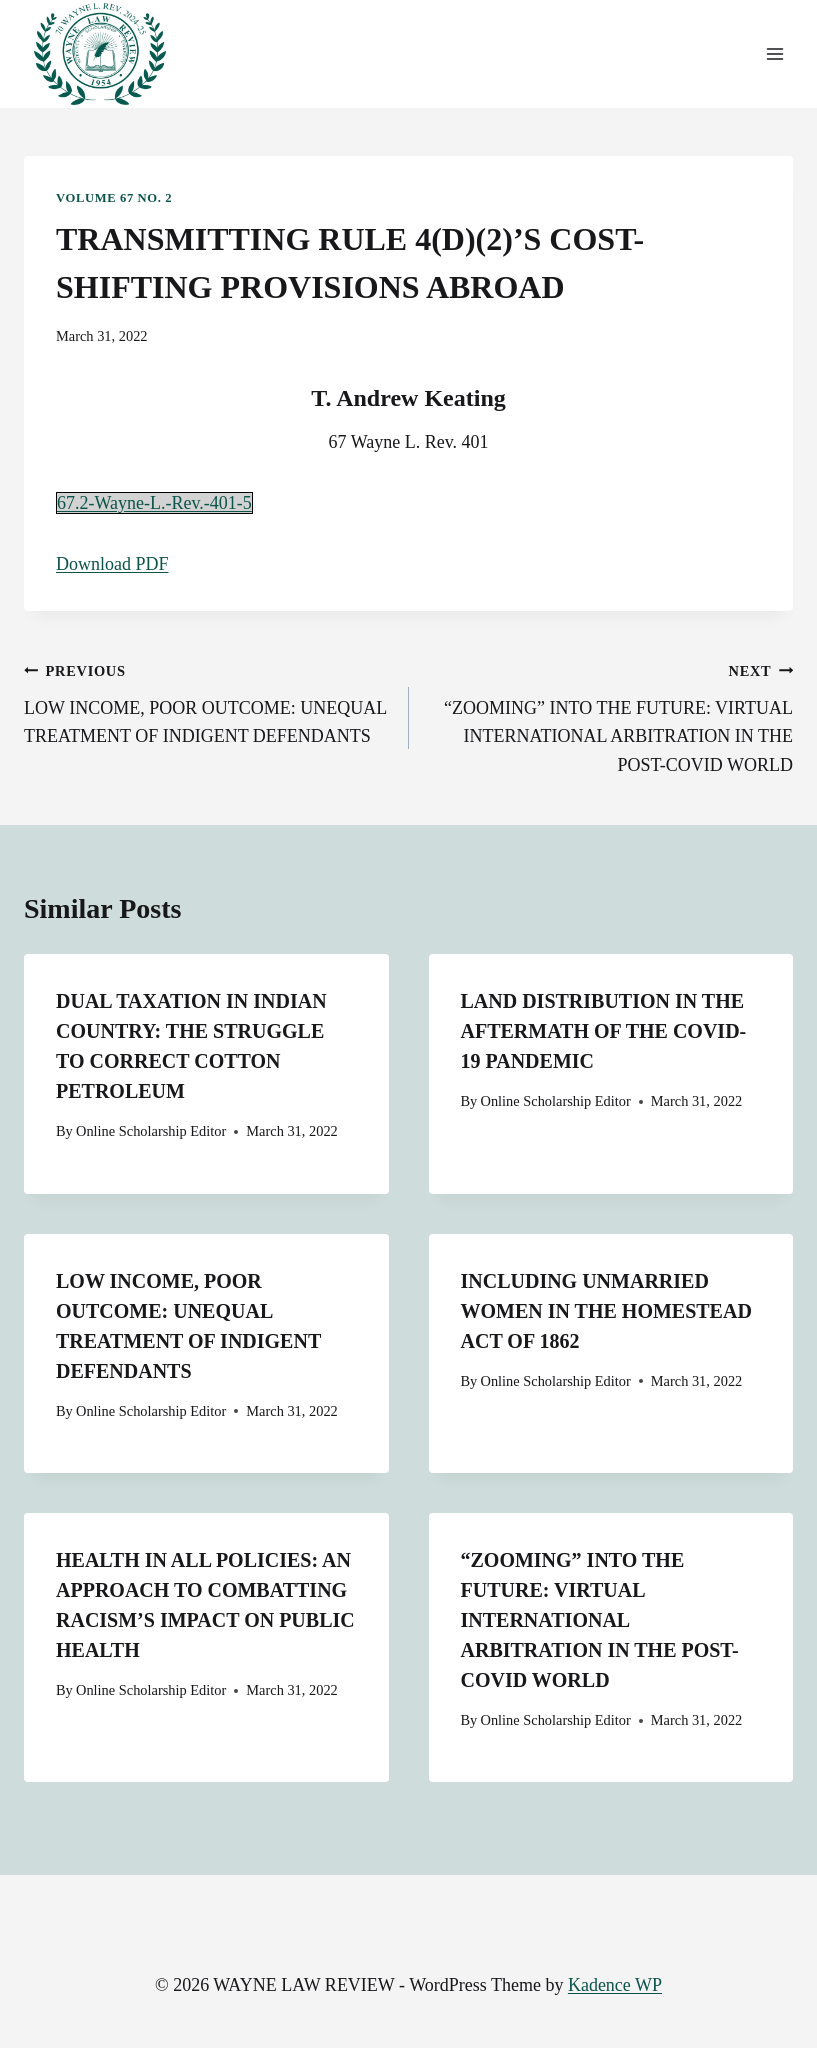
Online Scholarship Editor (151, 1131)
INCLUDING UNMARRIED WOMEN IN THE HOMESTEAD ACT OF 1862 (606, 1311)
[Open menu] (774, 54)
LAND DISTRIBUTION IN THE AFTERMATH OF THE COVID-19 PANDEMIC (604, 1031)
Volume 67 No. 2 (114, 198)
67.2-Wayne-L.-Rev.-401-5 (154, 503)
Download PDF (112, 564)
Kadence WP (615, 1985)
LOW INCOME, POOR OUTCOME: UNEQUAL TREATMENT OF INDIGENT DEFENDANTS (207, 701)
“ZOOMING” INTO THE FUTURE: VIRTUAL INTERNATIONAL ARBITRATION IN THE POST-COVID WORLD (610, 715)
